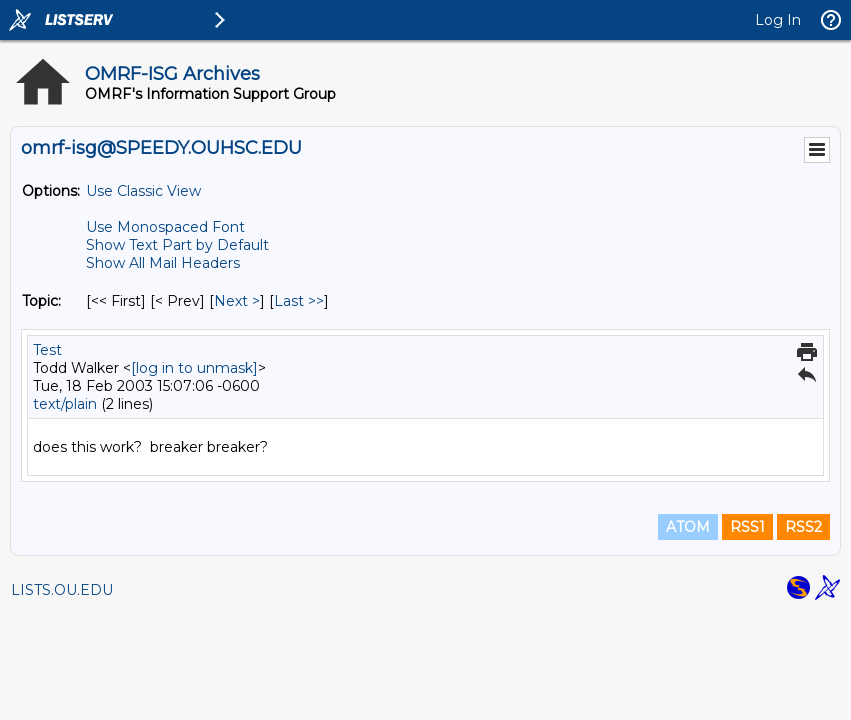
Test (47, 350)
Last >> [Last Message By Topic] (299, 301)
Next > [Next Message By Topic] (237, 301)
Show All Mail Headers (163, 263)
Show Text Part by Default (177, 245)
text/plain (65, 404)
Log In (778, 20)
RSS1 (747, 527)
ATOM (688, 527)
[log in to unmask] (194, 368)
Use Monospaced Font (165, 227)
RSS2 (803, 527)
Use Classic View (143, 191)
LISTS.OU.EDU (62, 590)
